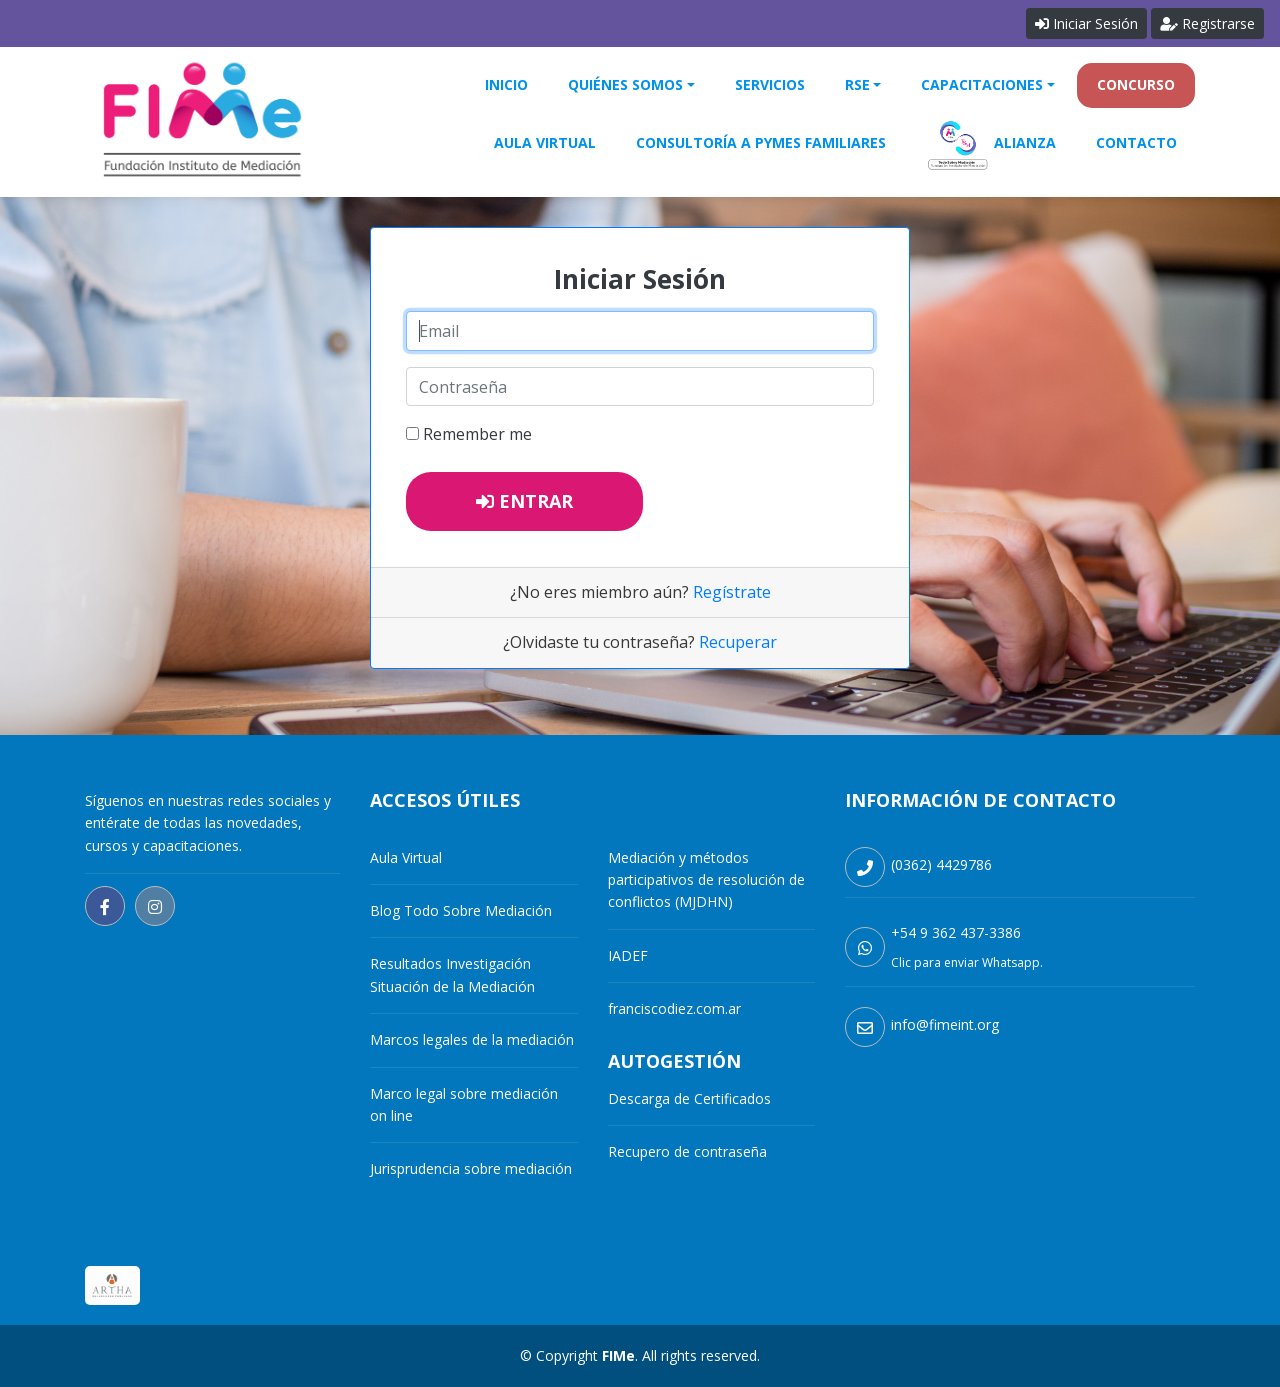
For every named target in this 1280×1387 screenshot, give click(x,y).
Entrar (524, 501)
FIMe (618, 1355)
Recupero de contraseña (687, 1151)
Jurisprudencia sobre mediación (471, 1168)
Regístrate (732, 592)
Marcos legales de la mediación (472, 1039)
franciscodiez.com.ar (674, 1008)
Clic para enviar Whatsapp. (967, 962)
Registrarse (1207, 23)
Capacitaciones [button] (982, 84)
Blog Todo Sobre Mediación (461, 910)
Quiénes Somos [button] (625, 84)
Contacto (1136, 142)
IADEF (628, 955)
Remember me (477, 434)
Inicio (506, 84)
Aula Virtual (545, 142)
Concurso (1136, 84)
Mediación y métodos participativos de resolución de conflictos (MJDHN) (706, 880)
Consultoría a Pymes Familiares (761, 142)
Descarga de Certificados (689, 1098)
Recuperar (738, 642)
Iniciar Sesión (1086, 23)
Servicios (770, 84)
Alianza (991, 144)
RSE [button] (857, 84)
